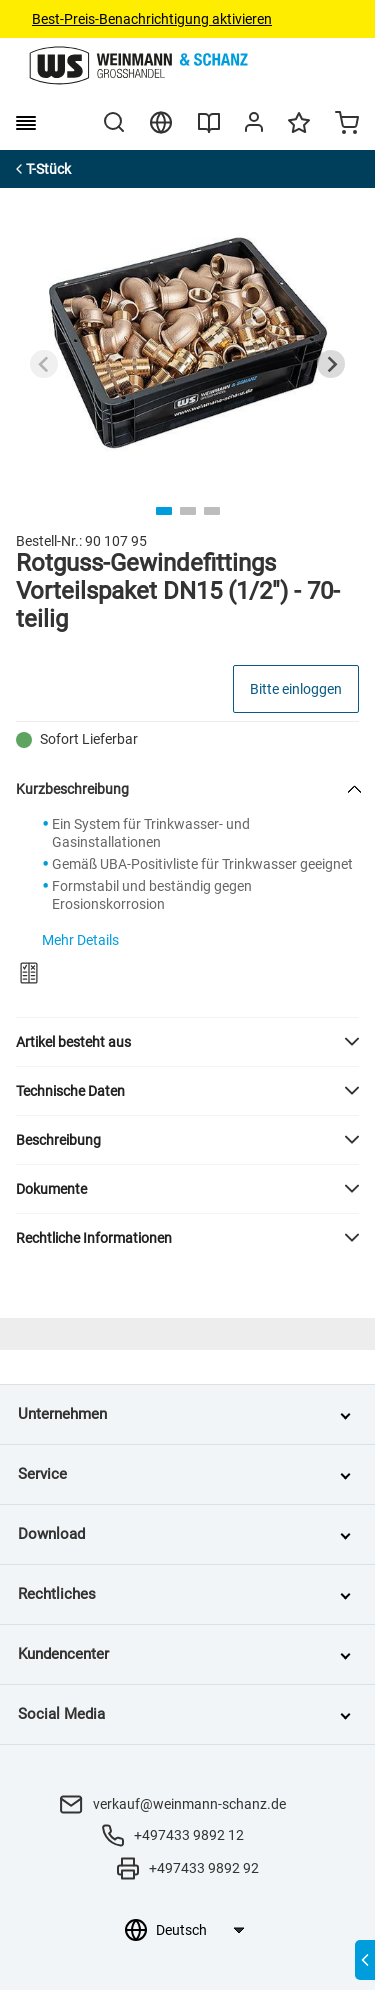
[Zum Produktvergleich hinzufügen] (29, 973)
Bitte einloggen (296, 689)
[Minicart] (347, 125)
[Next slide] (331, 364)
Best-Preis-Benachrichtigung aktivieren (152, 19)
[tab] (164, 511)
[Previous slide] (44, 364)
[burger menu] (26, 123)
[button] (187, 1042)
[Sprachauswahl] (199, 1930)
